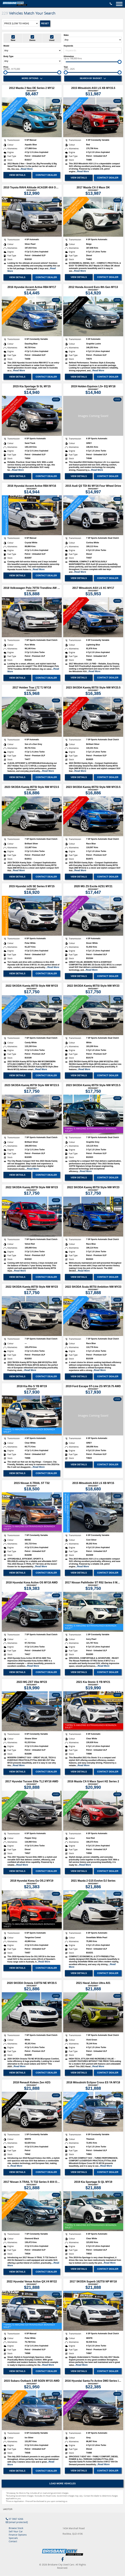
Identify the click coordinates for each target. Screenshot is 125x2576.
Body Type (8, 56)
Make (66, 35)
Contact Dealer (46, 175)
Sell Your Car (16, 2531)
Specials (13, 2538)
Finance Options (18, 2534)
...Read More (26, 169)
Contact (13, 2541)
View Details (17, 175)
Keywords (68, 46)
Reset (45, 23)
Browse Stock (16, 2528)
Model (6, 46)
